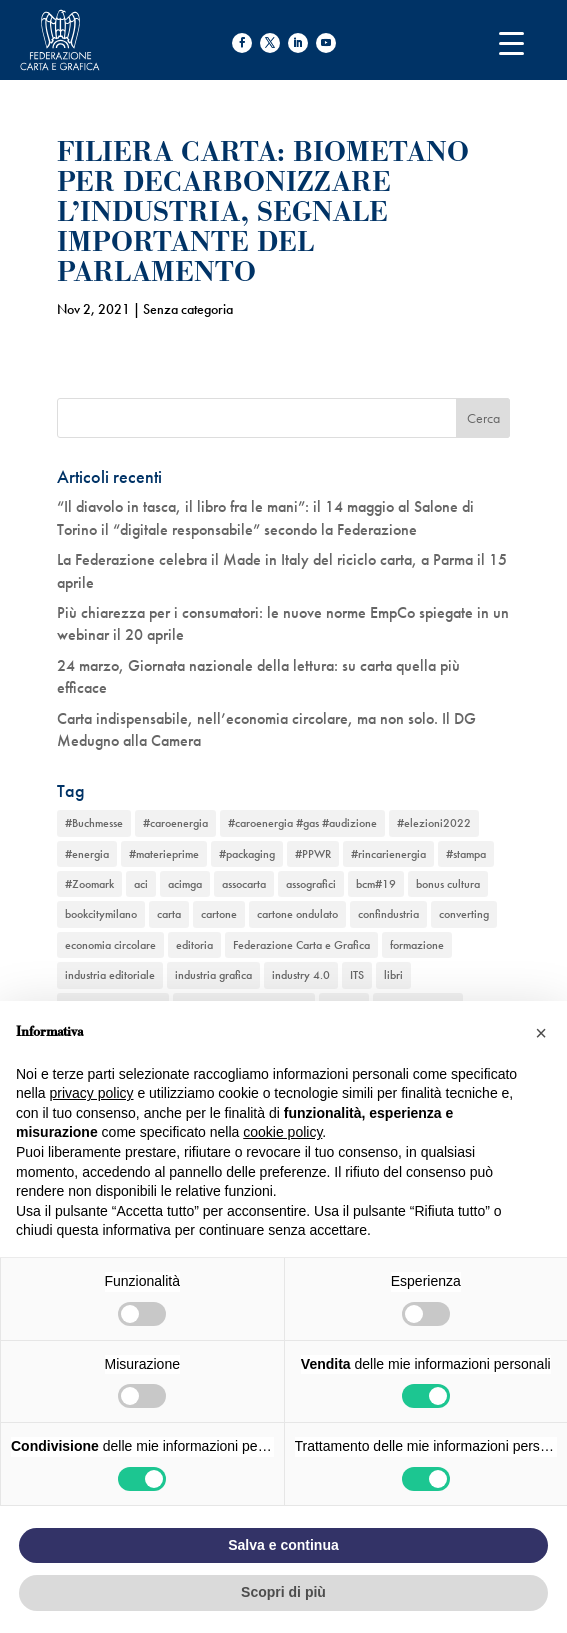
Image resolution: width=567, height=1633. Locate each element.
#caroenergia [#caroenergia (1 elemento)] (175, 823)
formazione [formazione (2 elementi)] (417, 945)
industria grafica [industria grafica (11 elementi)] (213, 975)
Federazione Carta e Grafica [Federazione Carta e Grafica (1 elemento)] (301, 945)
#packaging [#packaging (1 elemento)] (247, 854)
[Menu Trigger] (511, 42)
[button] (541, 1033)
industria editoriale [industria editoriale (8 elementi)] (110, 975)
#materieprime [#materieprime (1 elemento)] (164, 854)
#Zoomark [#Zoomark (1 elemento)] (89, 884)
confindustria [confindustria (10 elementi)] (388, 914)
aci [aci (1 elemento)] (141, 884)
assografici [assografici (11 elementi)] (311, 884)
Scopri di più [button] (283, 1592)
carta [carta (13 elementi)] (169, 914)
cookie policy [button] (282, 1132)
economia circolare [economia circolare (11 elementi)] (110, 945)
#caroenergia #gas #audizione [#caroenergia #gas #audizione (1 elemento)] (302, 823)
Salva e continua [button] (283, 1545)
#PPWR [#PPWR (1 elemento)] (313, 854)
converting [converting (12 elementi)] (464, 914)
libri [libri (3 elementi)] (393, 975)
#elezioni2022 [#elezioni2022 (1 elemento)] (434, 823)
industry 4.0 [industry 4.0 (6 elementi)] (301, 975)
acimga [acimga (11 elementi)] (185, 884)
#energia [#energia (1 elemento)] (87, 854)
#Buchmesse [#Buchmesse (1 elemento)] (94, 823)
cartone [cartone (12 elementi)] (219, 914)
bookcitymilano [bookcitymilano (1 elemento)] (101, 914)
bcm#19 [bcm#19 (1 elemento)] (376, 884)
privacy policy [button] (91, 1093)
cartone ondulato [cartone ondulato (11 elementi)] (297, 914)
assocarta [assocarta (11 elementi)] (244, 884)
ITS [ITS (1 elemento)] (357, 975)
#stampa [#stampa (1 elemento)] (466, 854)
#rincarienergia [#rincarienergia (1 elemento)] (388, 854)
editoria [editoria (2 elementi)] (194, 945)
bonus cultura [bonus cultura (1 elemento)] (448, 884)
